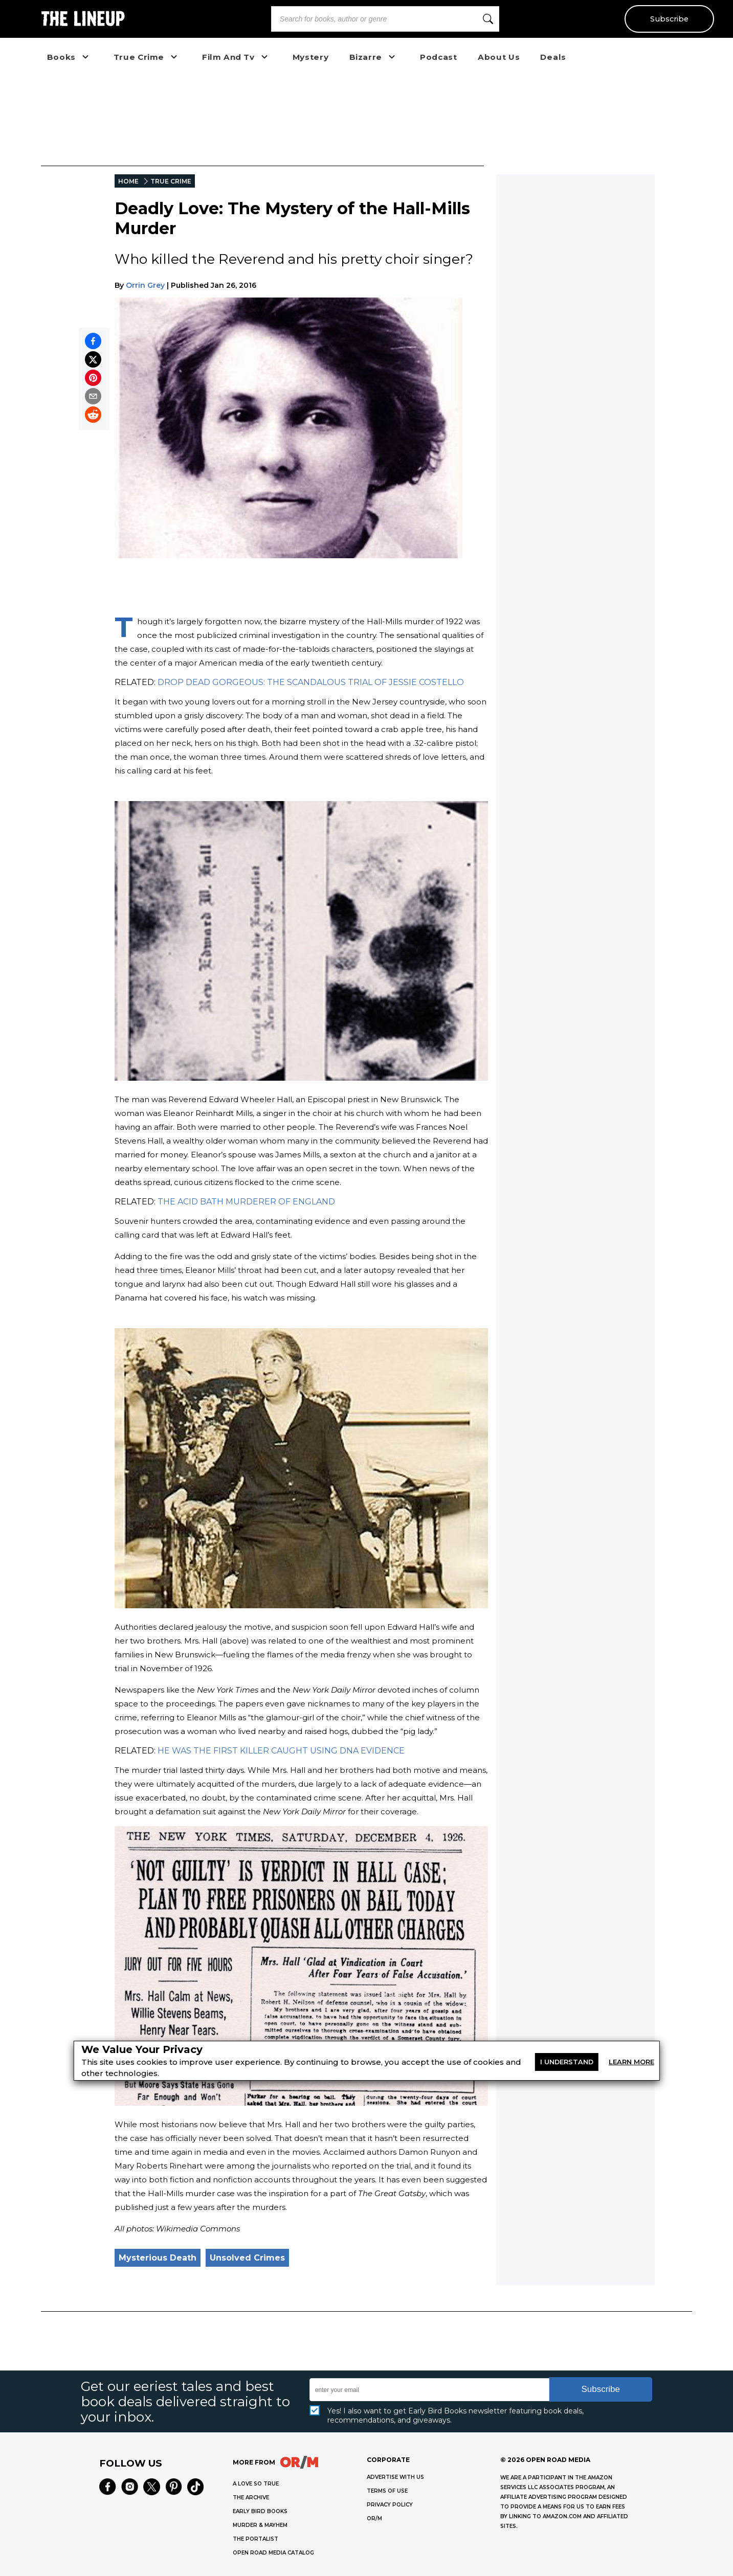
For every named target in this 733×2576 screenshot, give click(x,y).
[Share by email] (93, 396)
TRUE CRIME (170, 181)
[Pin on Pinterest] (93, 378)
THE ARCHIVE (251, 2497)
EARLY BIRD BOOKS (260, 2511)
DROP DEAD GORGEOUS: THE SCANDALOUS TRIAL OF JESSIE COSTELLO (311, 682)
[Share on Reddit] (93, 414)
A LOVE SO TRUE (256, 2483)
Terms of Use (387, 2491)
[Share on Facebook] (93, 341)
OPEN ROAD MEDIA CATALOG (273, 2552)
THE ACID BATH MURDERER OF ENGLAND (246, 1201)
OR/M (374, 2518)
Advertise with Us (395, 2477)
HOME (128, 181)
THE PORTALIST (255, 2539)
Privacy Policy (390, 2504)
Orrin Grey (145, 285)
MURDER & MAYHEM (260, 2525)
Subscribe (669, 19)
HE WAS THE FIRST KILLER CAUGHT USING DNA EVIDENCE (281, 1751)
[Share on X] (93, 359)
